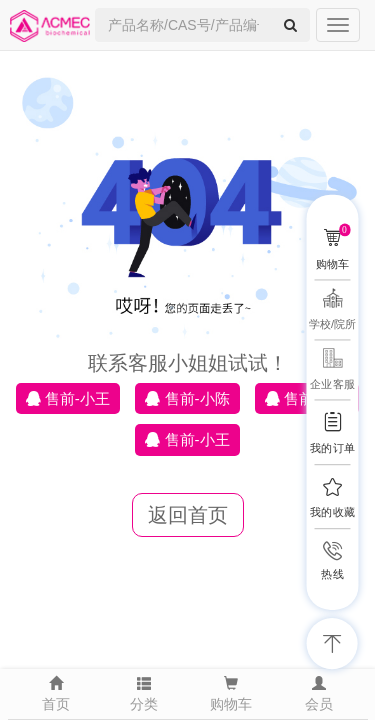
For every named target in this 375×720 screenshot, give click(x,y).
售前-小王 (68, 398)
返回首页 (188, 515)
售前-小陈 (187, 398)
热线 (332, 574)
